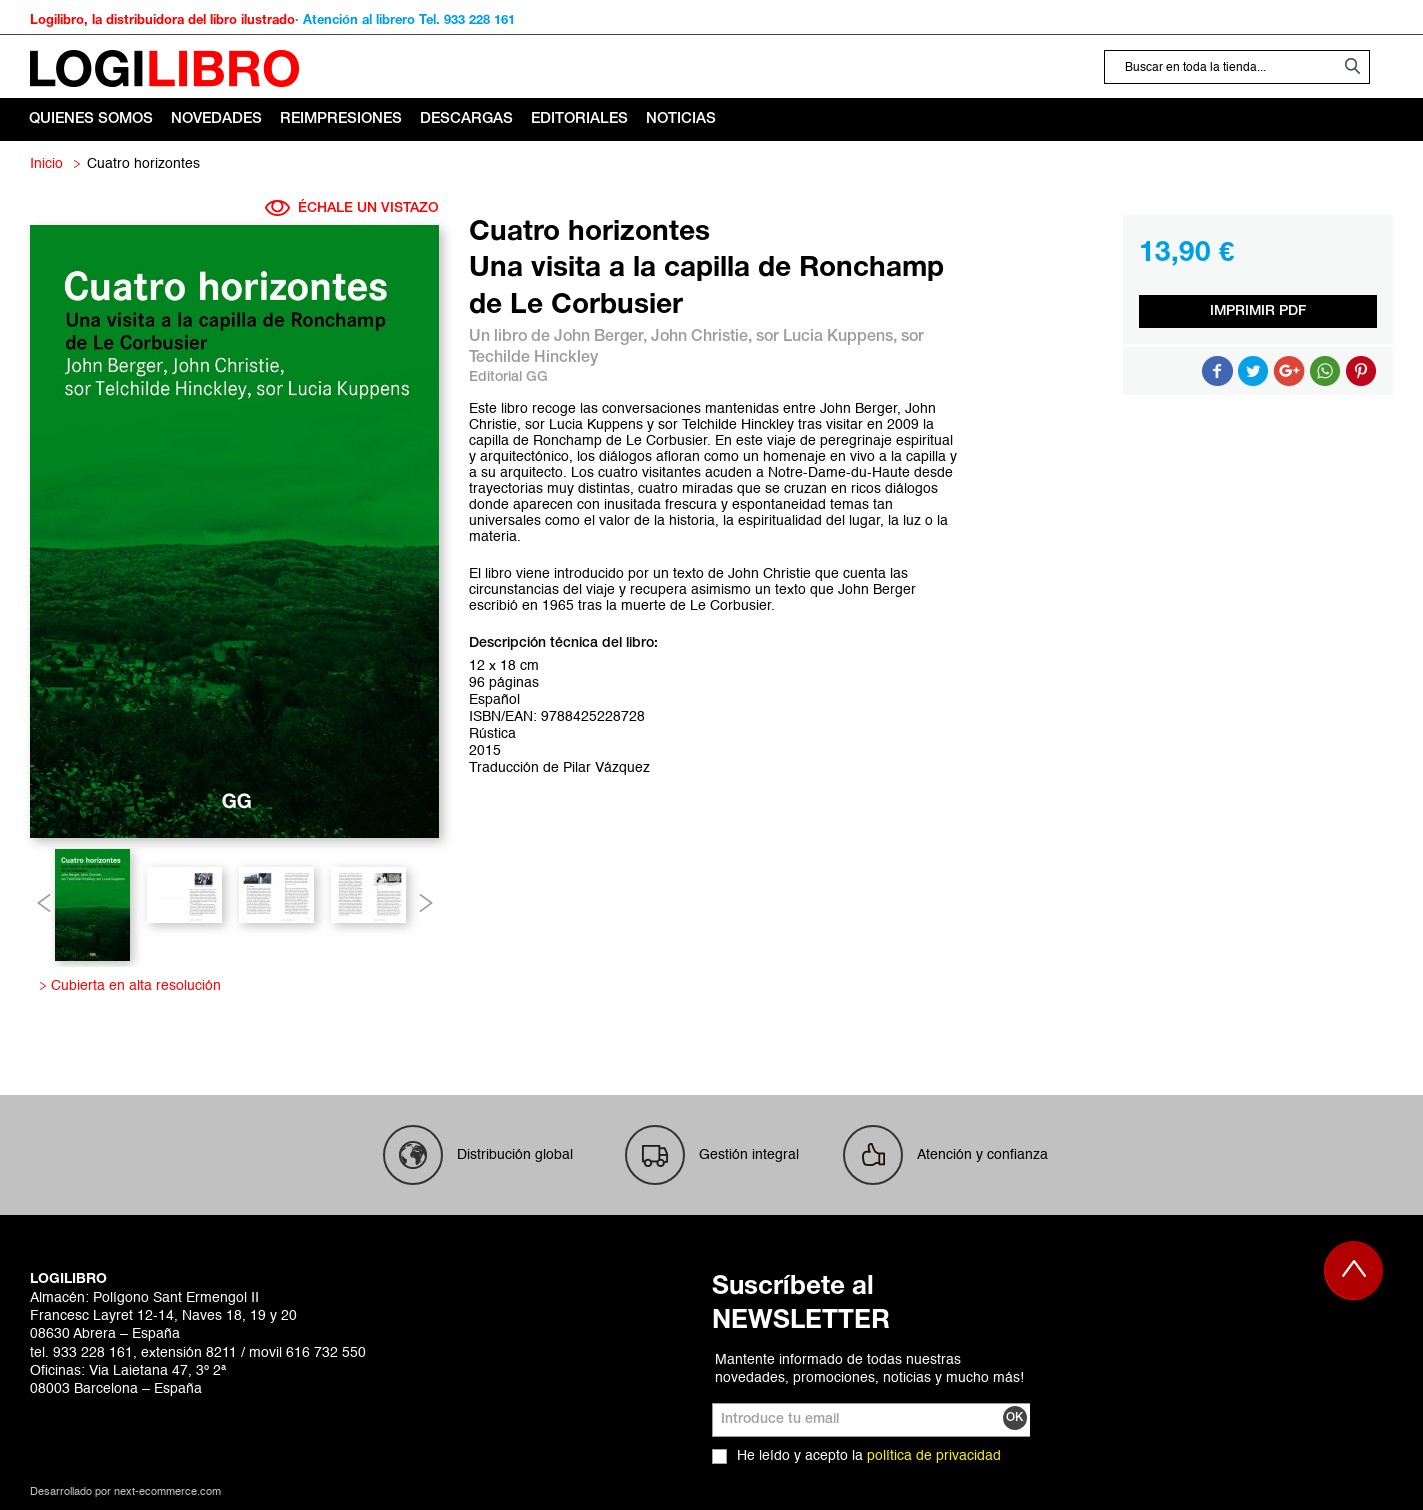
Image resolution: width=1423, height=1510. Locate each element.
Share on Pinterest (1361, 371)
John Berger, (602, 337)
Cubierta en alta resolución (132, 986)
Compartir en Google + (1289, 371)
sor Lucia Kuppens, (828, 337)
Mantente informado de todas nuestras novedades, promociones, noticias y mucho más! (869, 1369)
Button (1325, 371)
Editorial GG (508, 377)
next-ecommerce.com (167, 1492)
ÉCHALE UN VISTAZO (352, 208)
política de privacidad (934, 1456)
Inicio (46, 164)
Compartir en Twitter (1253, 371)
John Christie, (703, 337)
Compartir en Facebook (1217, 371)
